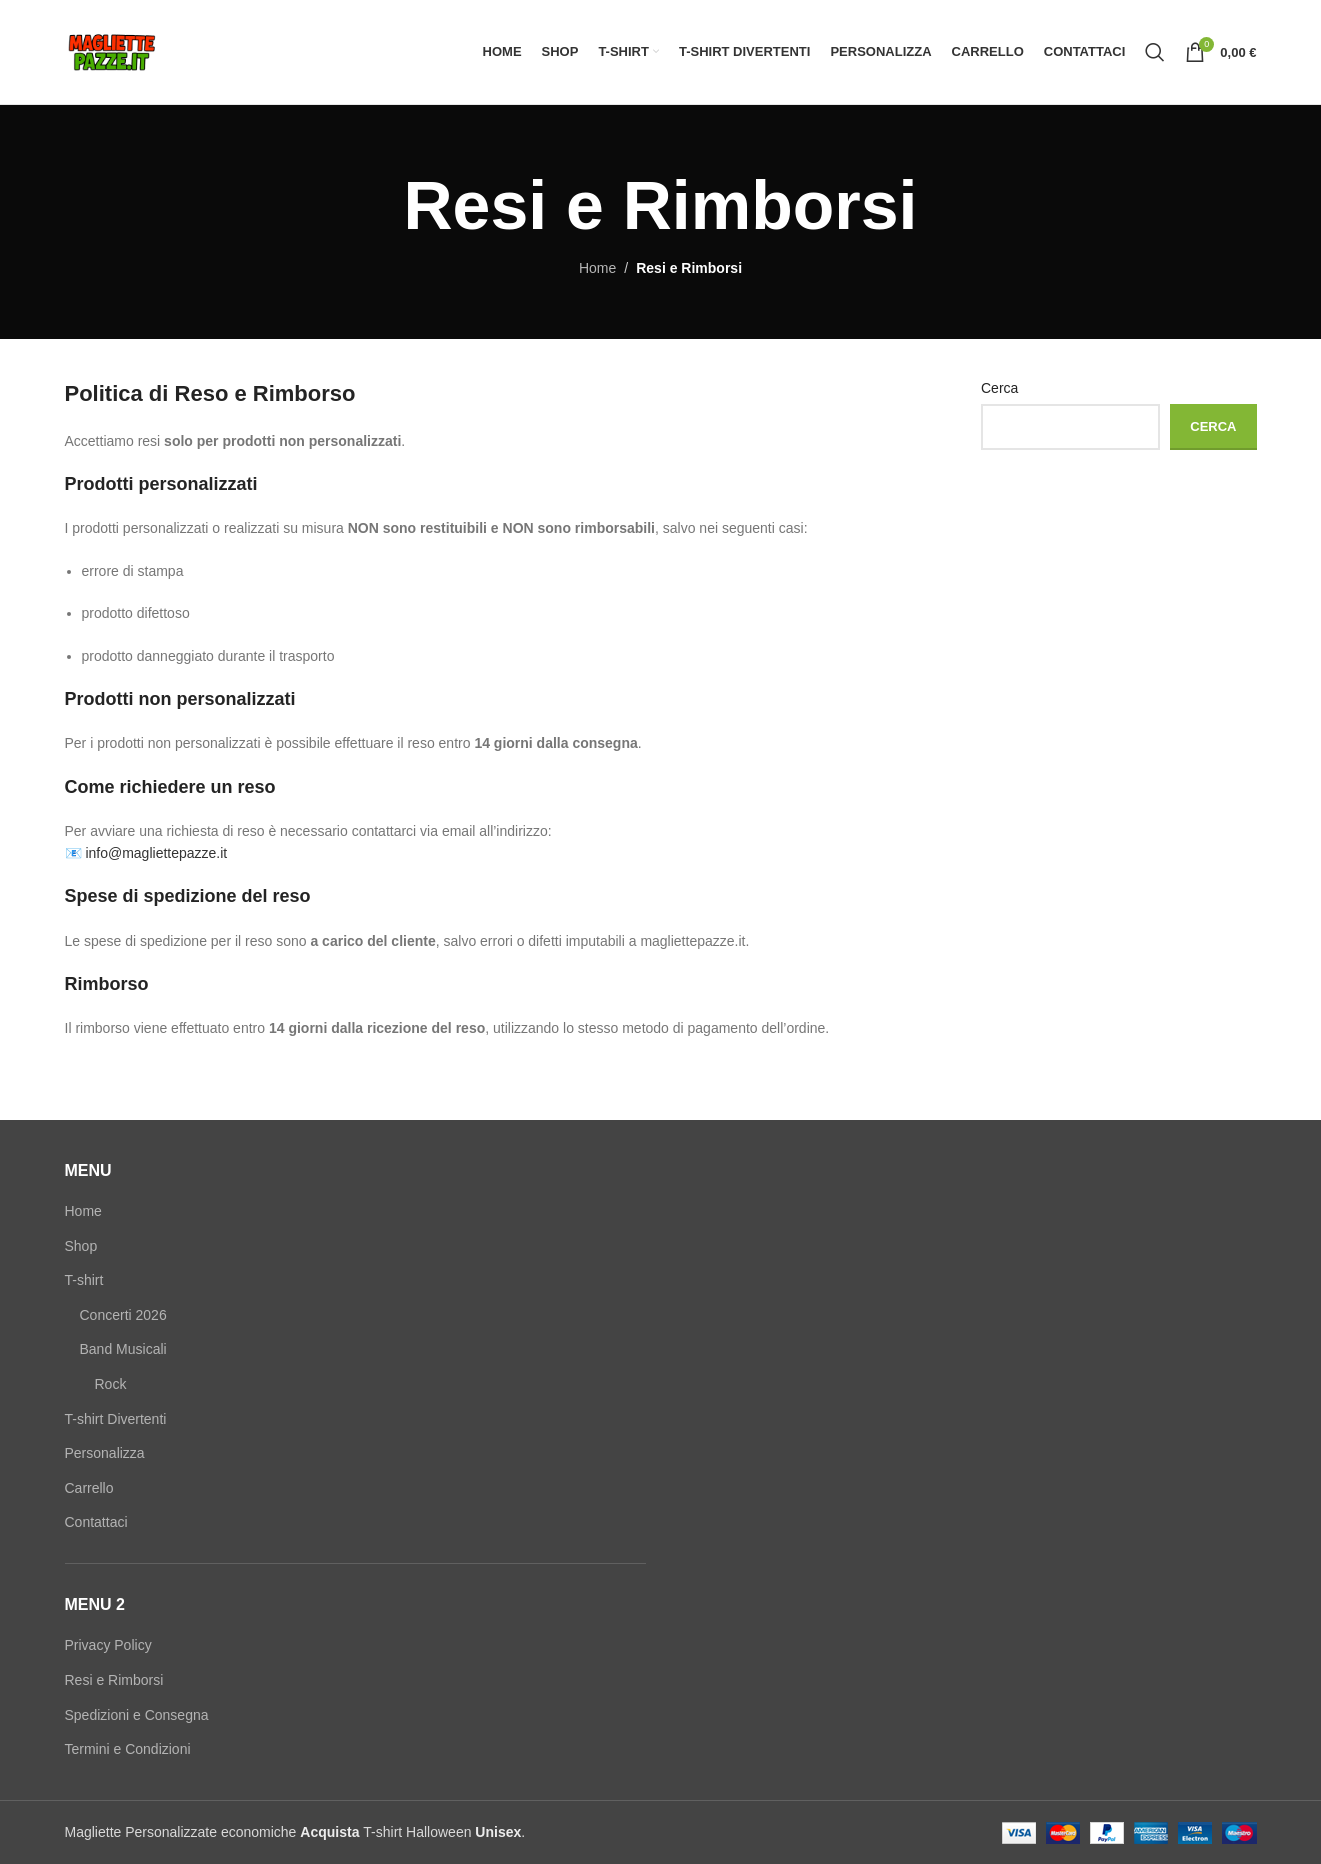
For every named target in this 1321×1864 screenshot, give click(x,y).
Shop (81, 1246)
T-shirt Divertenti (116, 1419)
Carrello (89, 1488)
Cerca (999, 388)
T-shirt (84, 1280)
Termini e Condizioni (128, 1749)
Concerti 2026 (123, 1315)
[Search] (1155, 52)
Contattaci (96, 1522)
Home (597, 268)
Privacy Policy (108, 1645)
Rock (111, 1384)
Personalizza (105, 1453)
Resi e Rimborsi (114, 1680)
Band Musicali (123, 1349)
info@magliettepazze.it (156, 853)
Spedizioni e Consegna (137, 1715)
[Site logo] (112, 51)
